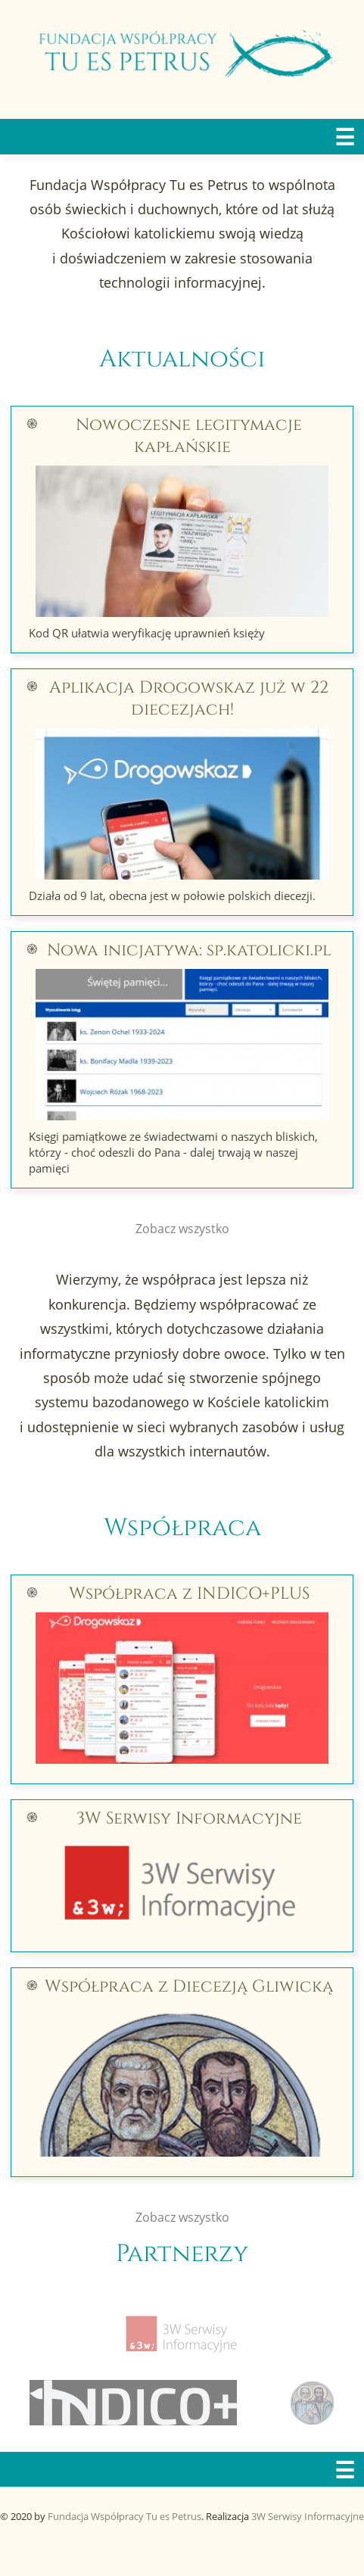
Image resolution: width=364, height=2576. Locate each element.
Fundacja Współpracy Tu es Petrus (124, 2516)
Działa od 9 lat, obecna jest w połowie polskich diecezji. (172, 895)
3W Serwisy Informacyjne (189, 1819)
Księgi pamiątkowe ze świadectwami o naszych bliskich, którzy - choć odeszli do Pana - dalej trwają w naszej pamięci (173, 1152)
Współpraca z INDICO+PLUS (189, 1594)
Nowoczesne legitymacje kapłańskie (189, 436)
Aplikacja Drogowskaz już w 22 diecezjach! (188, 699)
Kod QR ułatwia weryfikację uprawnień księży (147, 632)
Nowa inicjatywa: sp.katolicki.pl (189, 950)
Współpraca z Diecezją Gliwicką (189, 1987)
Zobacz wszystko (182, 1228)
